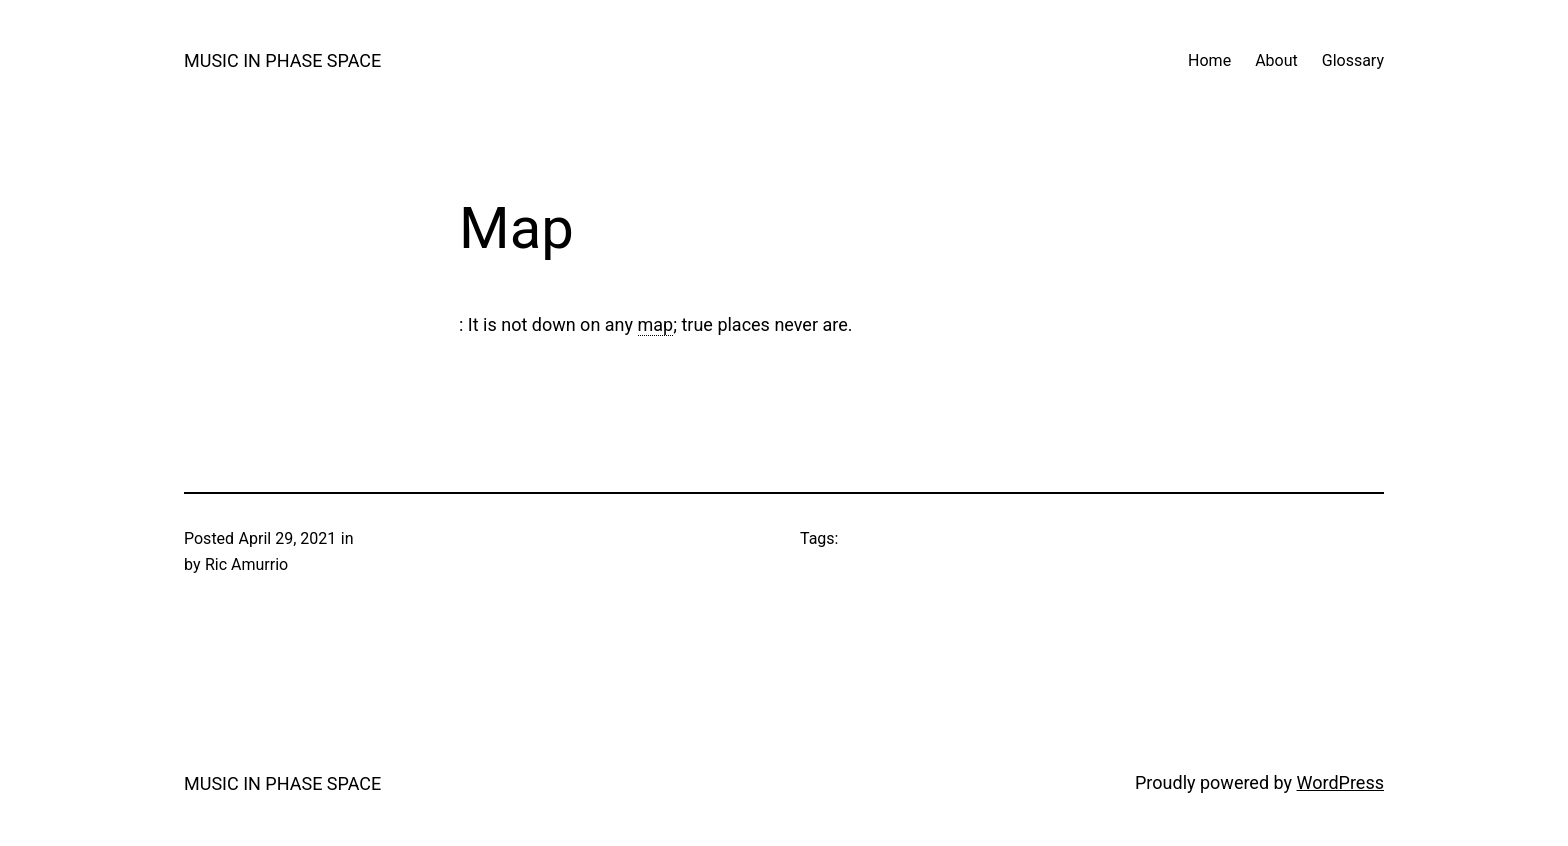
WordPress (1340, 782)
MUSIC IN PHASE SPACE (282, 60)
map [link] (656, 324)
